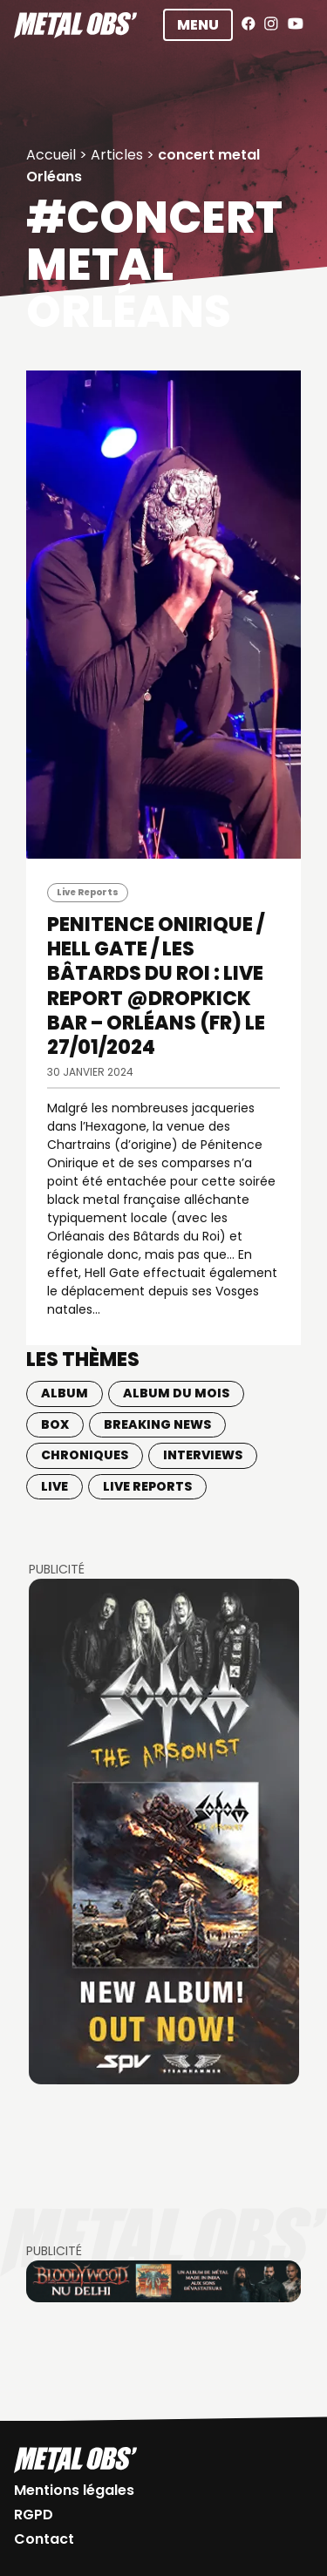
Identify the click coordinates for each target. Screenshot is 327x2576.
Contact (44, 2539)
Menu (198, 25)
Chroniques (84, 1455)
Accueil (51, 155)
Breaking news (157, 1424)
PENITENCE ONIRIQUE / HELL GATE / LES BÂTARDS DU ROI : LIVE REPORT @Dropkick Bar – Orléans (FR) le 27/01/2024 (156, 986)
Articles (117, 155)
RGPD (33, 2515)
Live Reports (88, 892)
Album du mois (176, 1393)
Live (54, 1486)
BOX (55, 1424)
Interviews (202, 1455)
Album (64, 1393)
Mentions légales (74, 2490)
